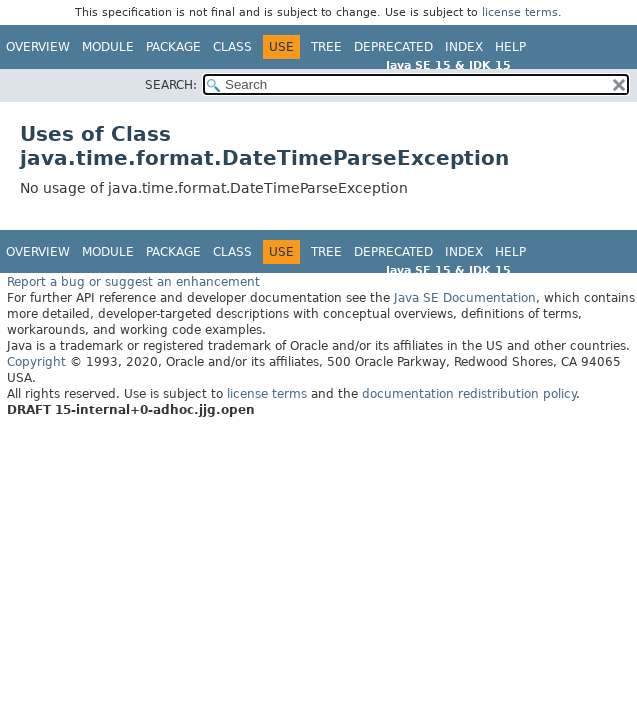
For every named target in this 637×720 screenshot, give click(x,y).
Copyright (36, 362)
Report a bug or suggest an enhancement (133, 282)
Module (108, 47)
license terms (520, 12)
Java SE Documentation (465, 298)
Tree (326, 47)
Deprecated (393, 47)
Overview (38, 47)
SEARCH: (171, 85)
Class (232, 47)
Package (173, 47)
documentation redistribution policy (469, 394)
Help (510, 47)
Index (464, 47)
